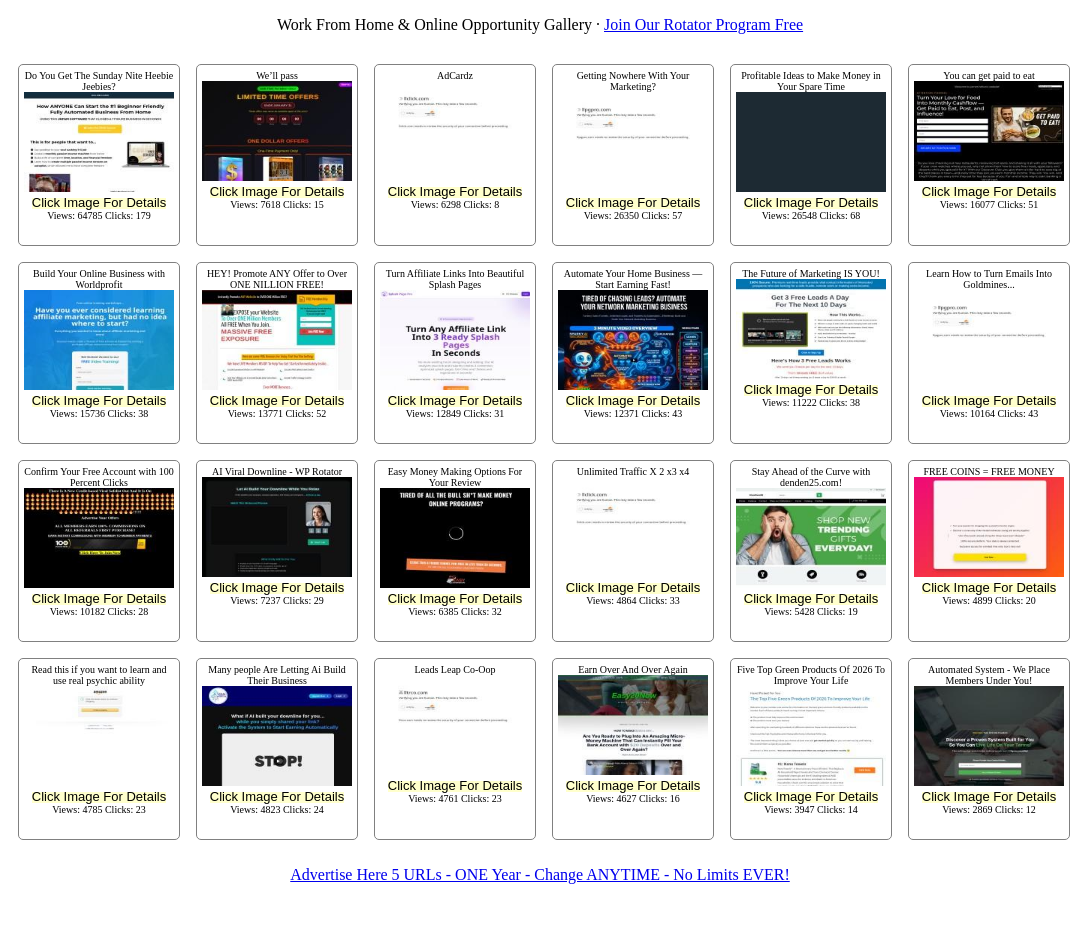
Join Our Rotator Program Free (703, 24)
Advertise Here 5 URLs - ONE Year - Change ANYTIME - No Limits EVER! (539, 874)
